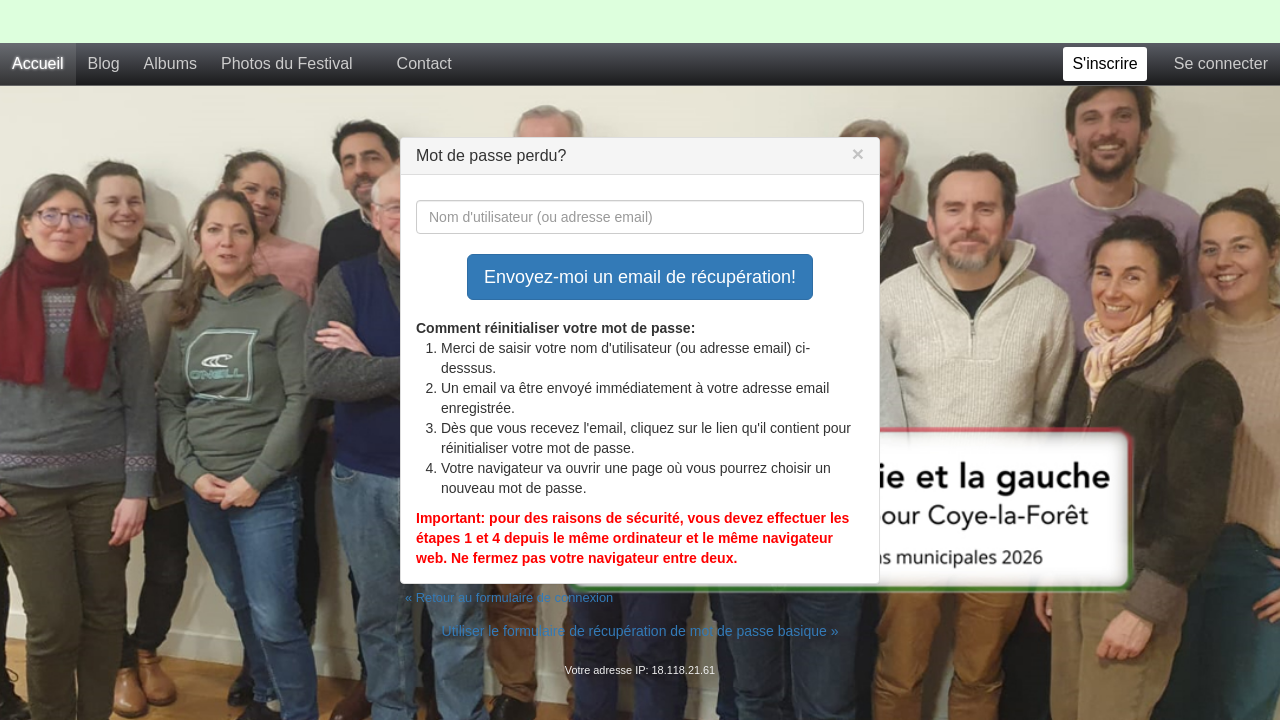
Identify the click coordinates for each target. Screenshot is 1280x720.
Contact (424, 20)
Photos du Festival (287, 20)
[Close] (858, 110)
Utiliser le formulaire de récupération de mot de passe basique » (640, 588)
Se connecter (1221, 20)
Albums (170, 20)
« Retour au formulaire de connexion (509, 554)
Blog (104, 20)
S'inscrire (1104, 20)
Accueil (38, 20)
